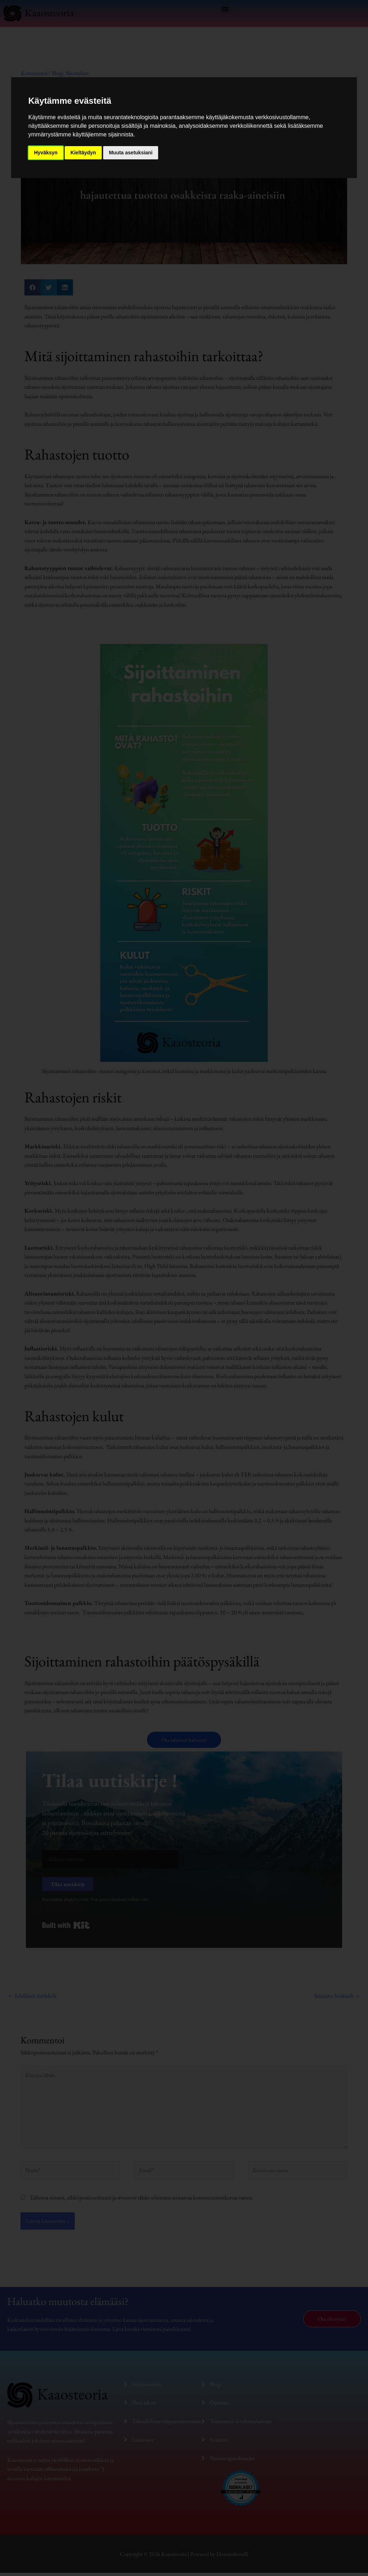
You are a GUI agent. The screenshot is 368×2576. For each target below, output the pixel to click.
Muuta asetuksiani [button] (130, 152)
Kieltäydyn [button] (83, 152)
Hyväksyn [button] (46, 152)
